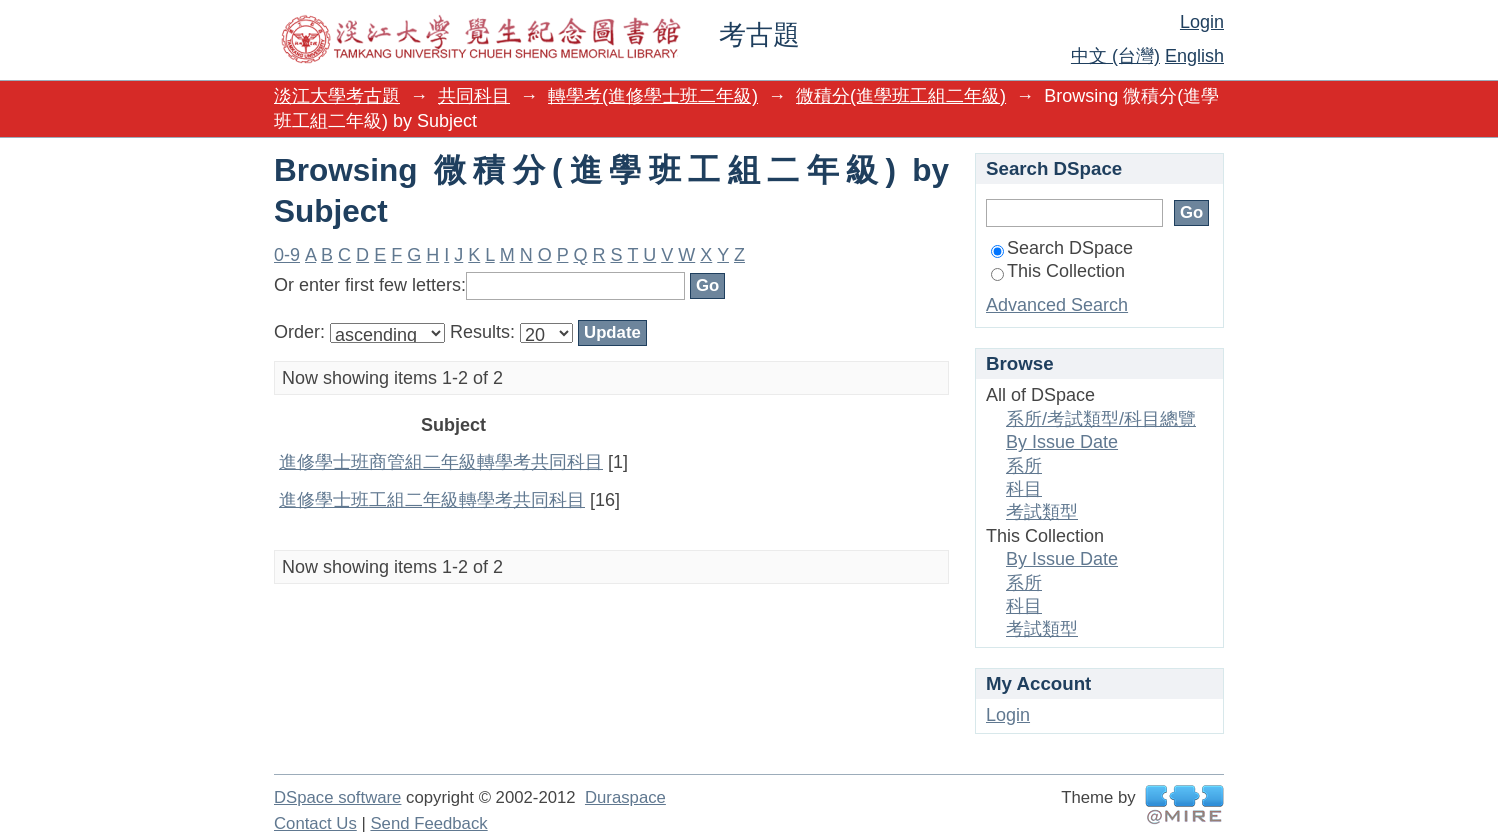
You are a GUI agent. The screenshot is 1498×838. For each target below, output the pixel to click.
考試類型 (1042, 512)
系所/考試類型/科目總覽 (1101, 419)
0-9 (287, 255)
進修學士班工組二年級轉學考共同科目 (432, 500)
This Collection (1058, 271)
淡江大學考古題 (337, 96)
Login (1202, 22)
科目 (1024, 489)
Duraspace (625, 797)
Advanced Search (1057, 305)
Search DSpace (1062, 248)
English (1194, 56)
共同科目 (474, 96)
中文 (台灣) (1115, 56)
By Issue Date (1062, 442)
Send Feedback (428, 823)
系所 (1024, 466)
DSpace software (337, 797)
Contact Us (315, 823)
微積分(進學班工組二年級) (901, 96)
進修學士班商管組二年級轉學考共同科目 (441, 462)
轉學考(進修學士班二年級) (653, 96)
